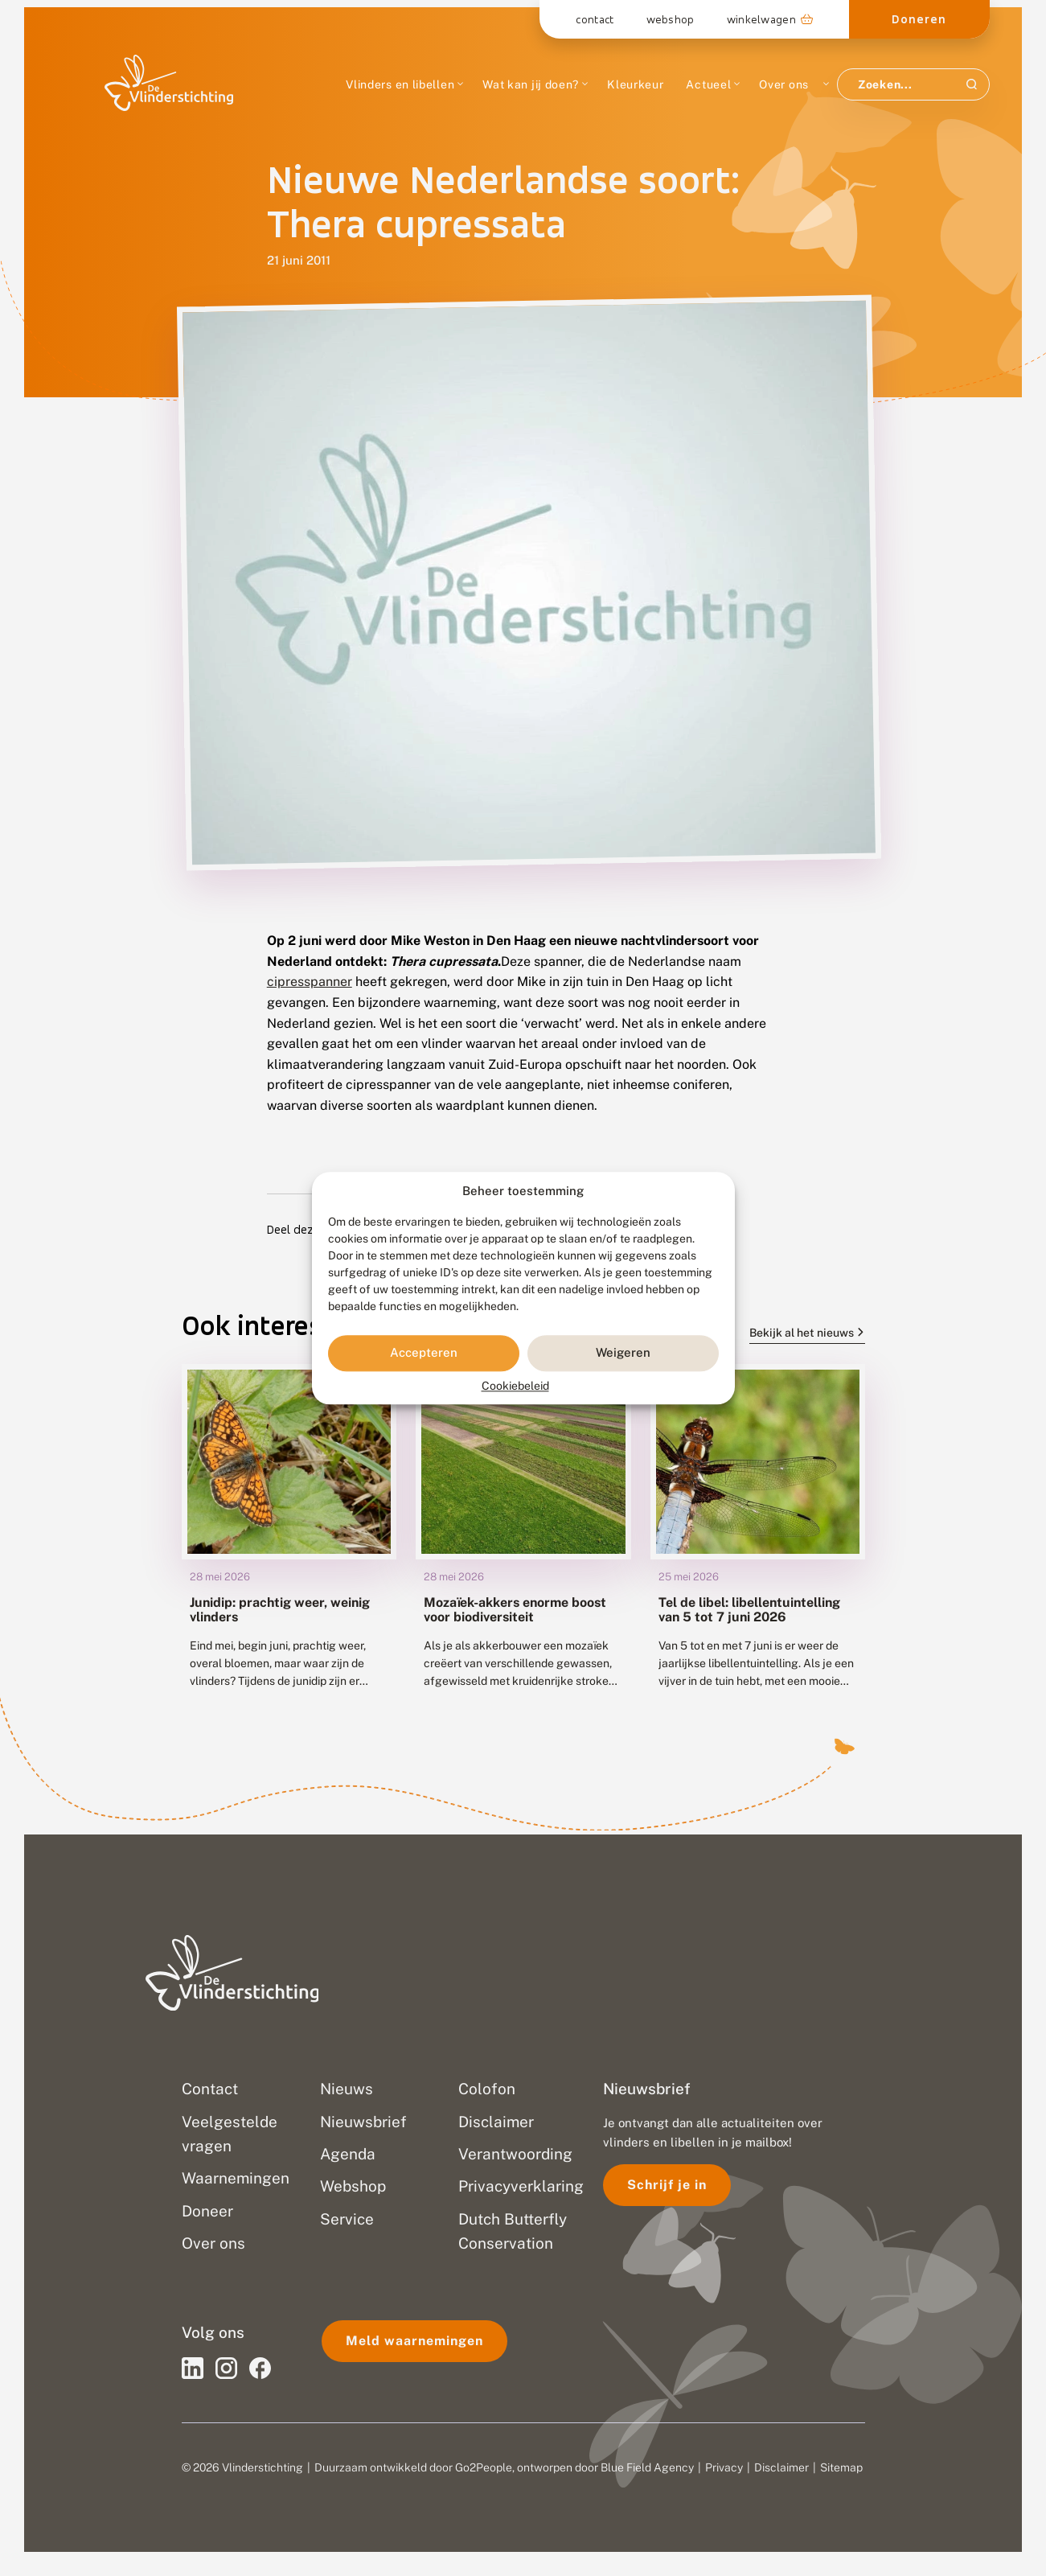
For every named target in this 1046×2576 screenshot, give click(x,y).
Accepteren (423, 1353)
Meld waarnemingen (414, 2340)
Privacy (724, 2467)
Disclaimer (781, 2467)
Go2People (483, 2467)
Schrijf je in (667, 2184)
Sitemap (841, 2467)
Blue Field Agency (647, 2467)
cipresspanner (309, 981)
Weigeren (623, 1353)
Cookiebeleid (515, 1385)
